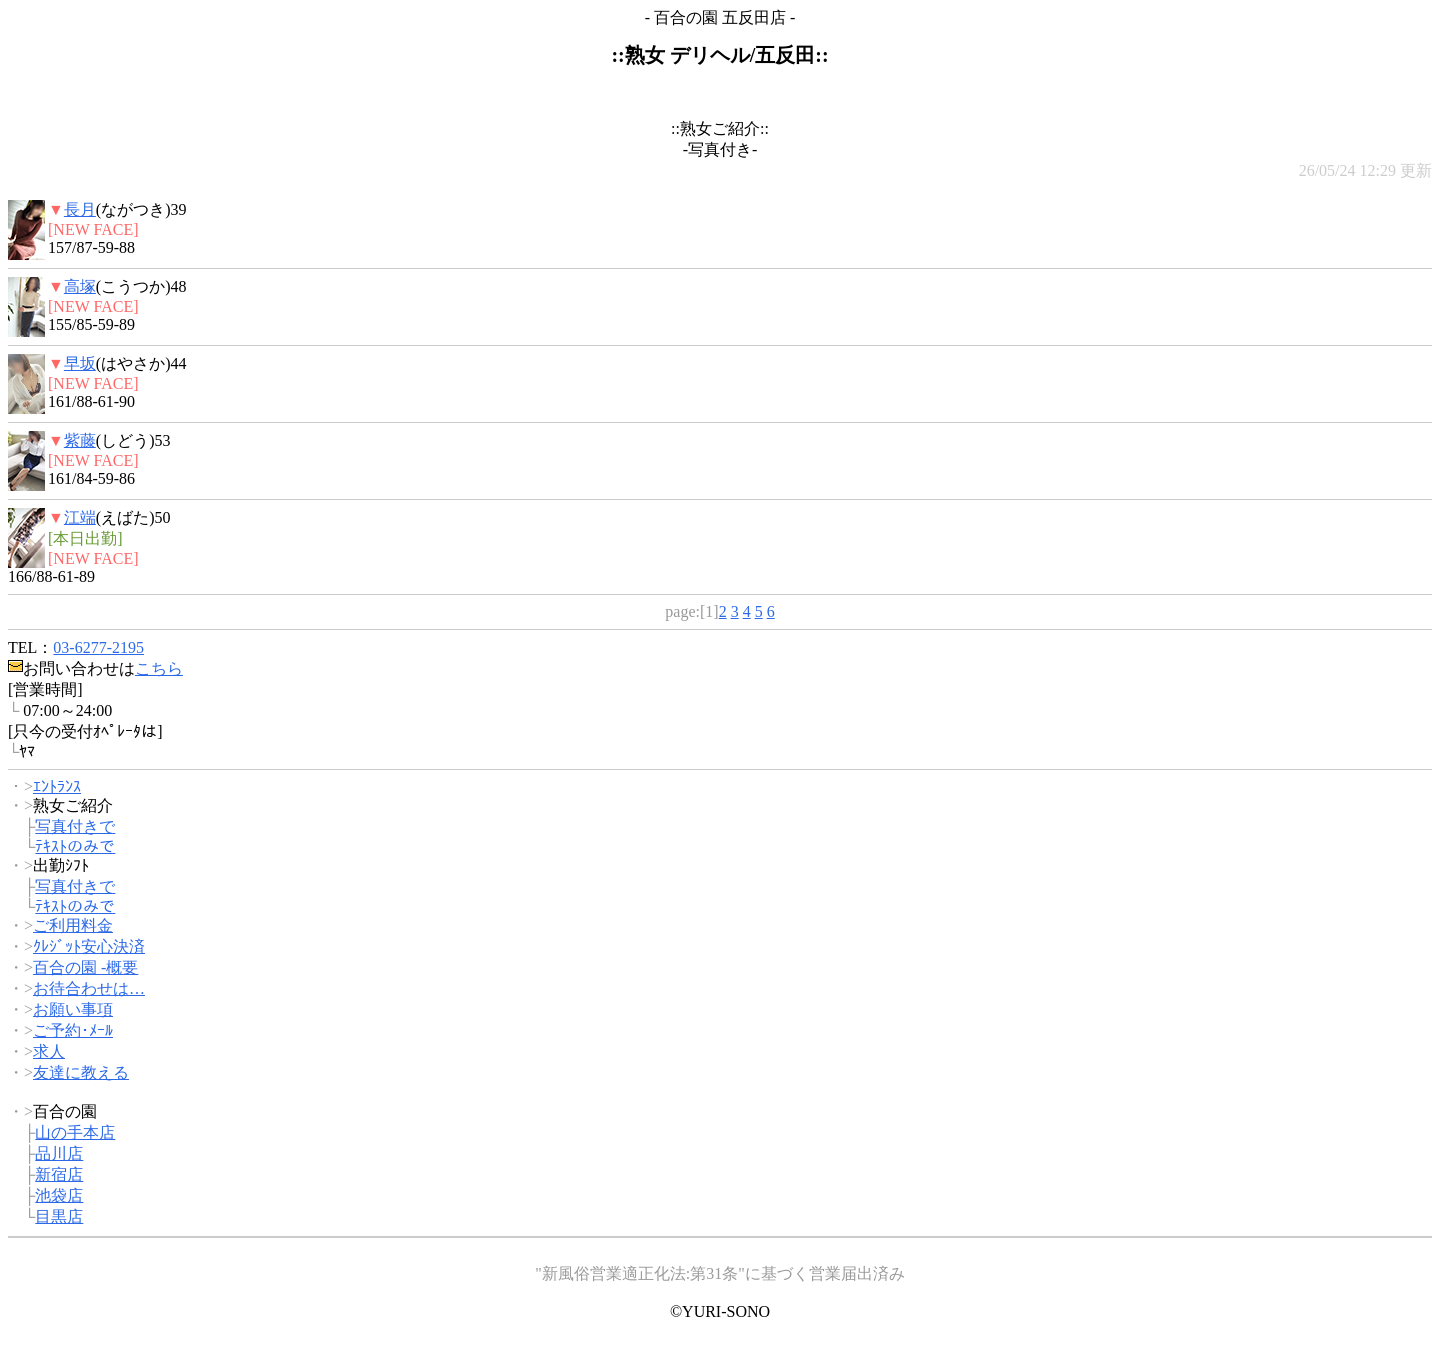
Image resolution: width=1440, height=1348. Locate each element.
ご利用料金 (73, 925)
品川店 (59, 1153)
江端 (80, 517)
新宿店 (59, 1174)
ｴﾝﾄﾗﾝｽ (57, 786)
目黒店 (59, 1216)
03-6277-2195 (98, 647)
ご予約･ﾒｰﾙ (73, 1030)
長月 (80, 209)
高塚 (80, 286)
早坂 (80, 363)
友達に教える (81, 1072)
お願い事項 (73, 1009)
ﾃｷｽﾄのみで (75, 846)
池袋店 (59, 1195)
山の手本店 (75, 1132)
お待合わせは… (89, 988)
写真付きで (75, 826)
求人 (49, 1051)
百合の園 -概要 (85, 967)
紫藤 (80, 440)
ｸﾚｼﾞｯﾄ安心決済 (89, 946)
